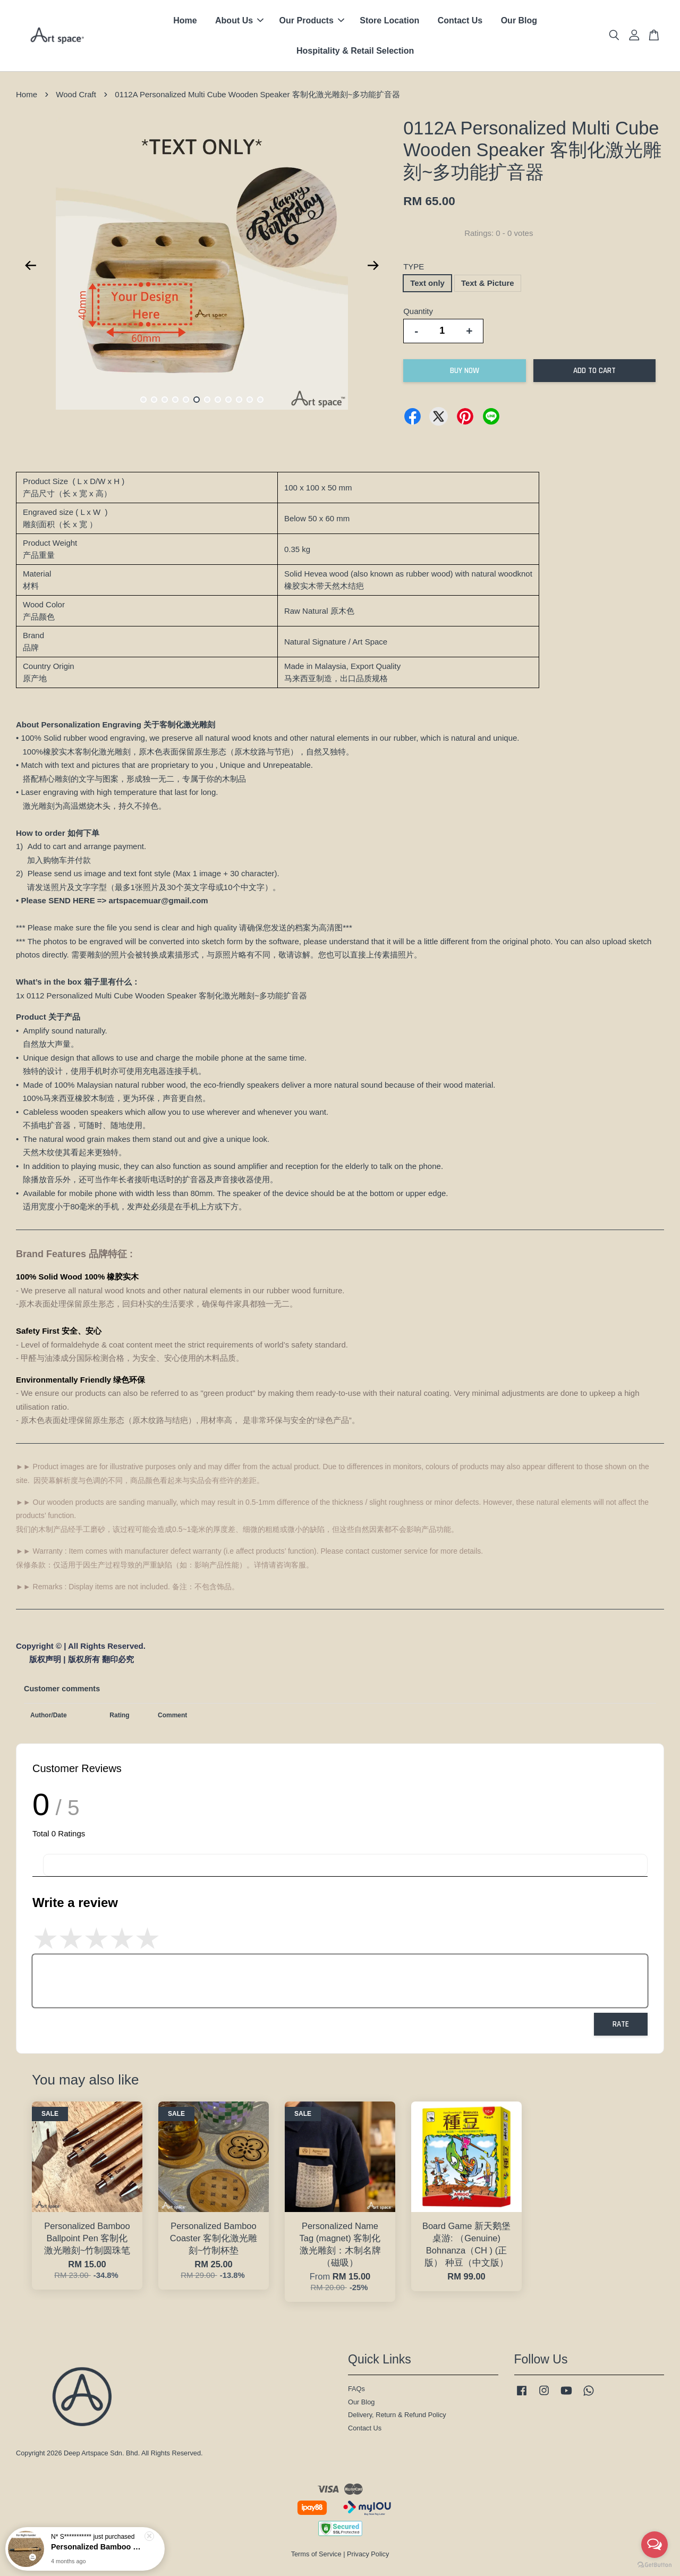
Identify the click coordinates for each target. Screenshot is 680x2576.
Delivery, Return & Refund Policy (397, 2415)
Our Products (311, 20)
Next (373, 265)
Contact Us (460, 20)
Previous (30, 265)
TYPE (413, 266)
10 (239, 399)
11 (249, 399)
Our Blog (519, 20)
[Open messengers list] (654, 2544)
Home (185, 20)
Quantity (418, 311)
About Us (239, 20)
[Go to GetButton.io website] (655, 2565)
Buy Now (464, 371)
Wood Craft (76, 94)
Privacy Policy (368, 2554)
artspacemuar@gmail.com (158, 900)
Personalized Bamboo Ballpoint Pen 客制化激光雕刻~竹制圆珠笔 (97, 2550)
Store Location (389, 20)
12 (260, 399)
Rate (621, 2024)
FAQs (356, 2389)
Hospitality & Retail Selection (355, 50)
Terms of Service (316, 2554)
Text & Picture (487, 282)
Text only (427, 282)
